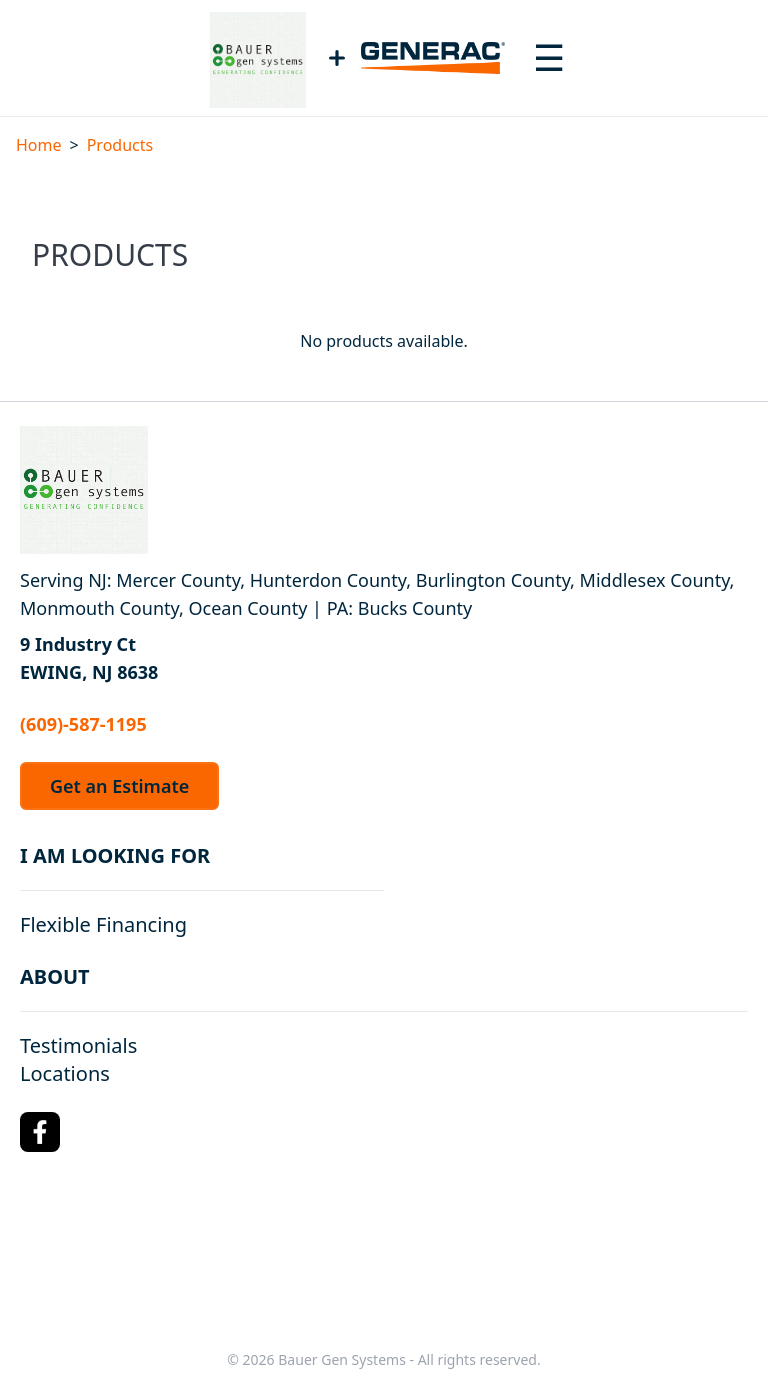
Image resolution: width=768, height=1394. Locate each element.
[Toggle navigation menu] (549, 58)
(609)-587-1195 (83, 724)
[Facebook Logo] (40, 1132)
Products (120, 145)
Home (39, 145)
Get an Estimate (119, 786)
